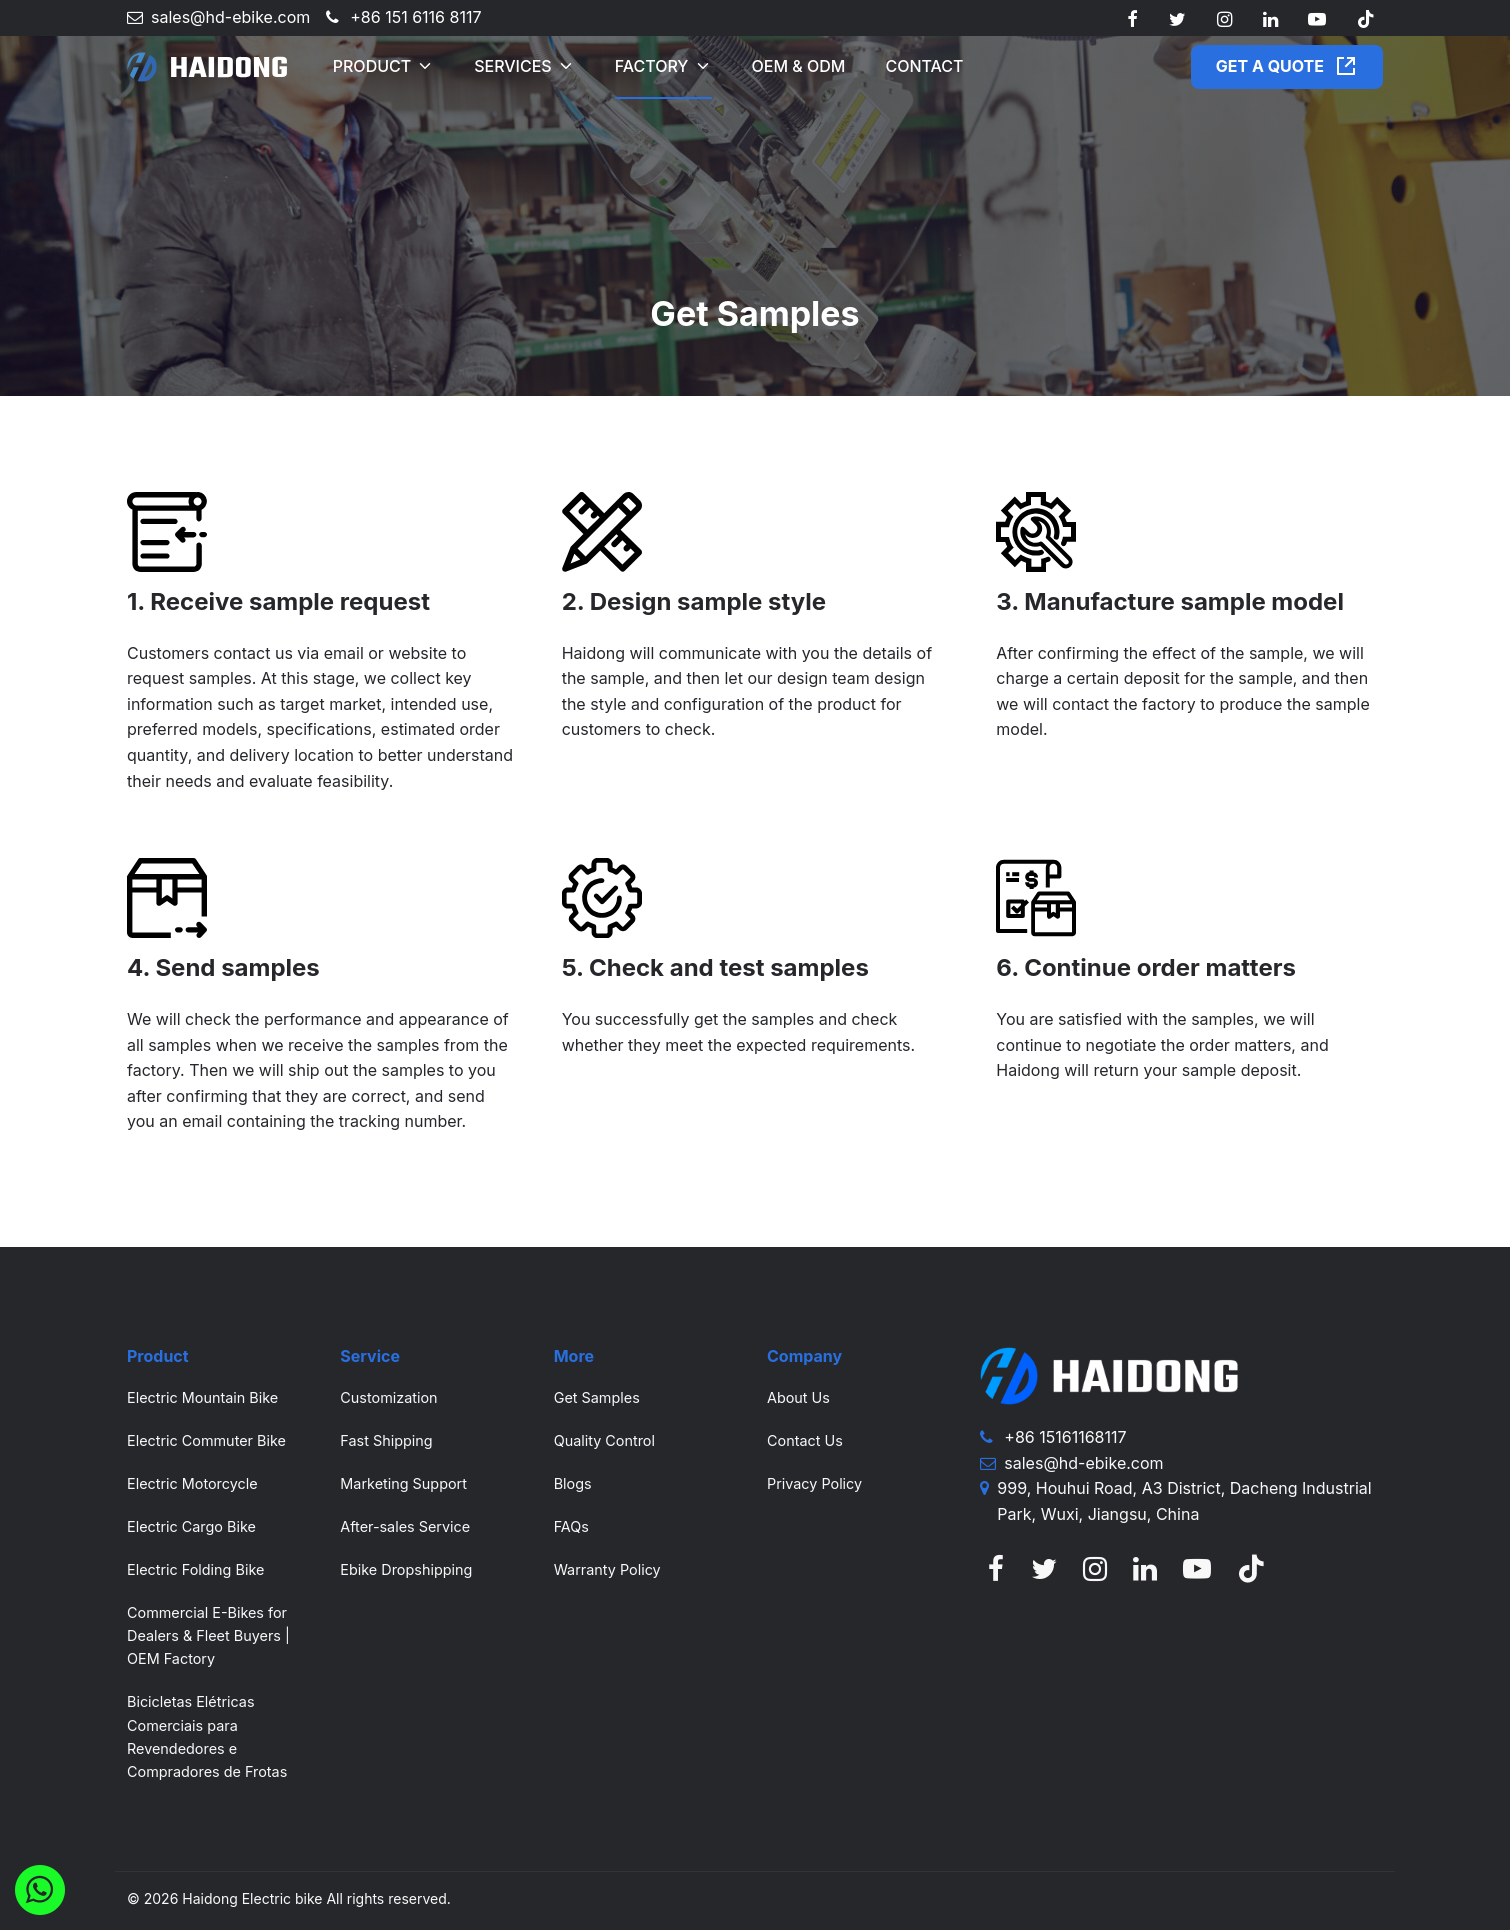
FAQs (571, 1526)
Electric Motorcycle (192, 1483)
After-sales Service (405, 1526)
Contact (924, 66)
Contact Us (805, 1440)
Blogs (573, 1483)
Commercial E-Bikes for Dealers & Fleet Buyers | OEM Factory (208, 1635)
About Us (798, 1397)
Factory (652, 66)
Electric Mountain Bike (202, 1397)
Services (513, 66)
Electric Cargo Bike (191, 1526)
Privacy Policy (814, 1483)
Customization (388, 1397)
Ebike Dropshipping (406, 1569)
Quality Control (604, 1440)
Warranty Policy (607, 1569)
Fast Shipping (386, 1440)
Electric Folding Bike (195, 1569)
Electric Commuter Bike (206, 1440)
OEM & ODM (799, 66)
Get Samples (597, 1397)
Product (372, 66)
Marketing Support (403, 1483)
